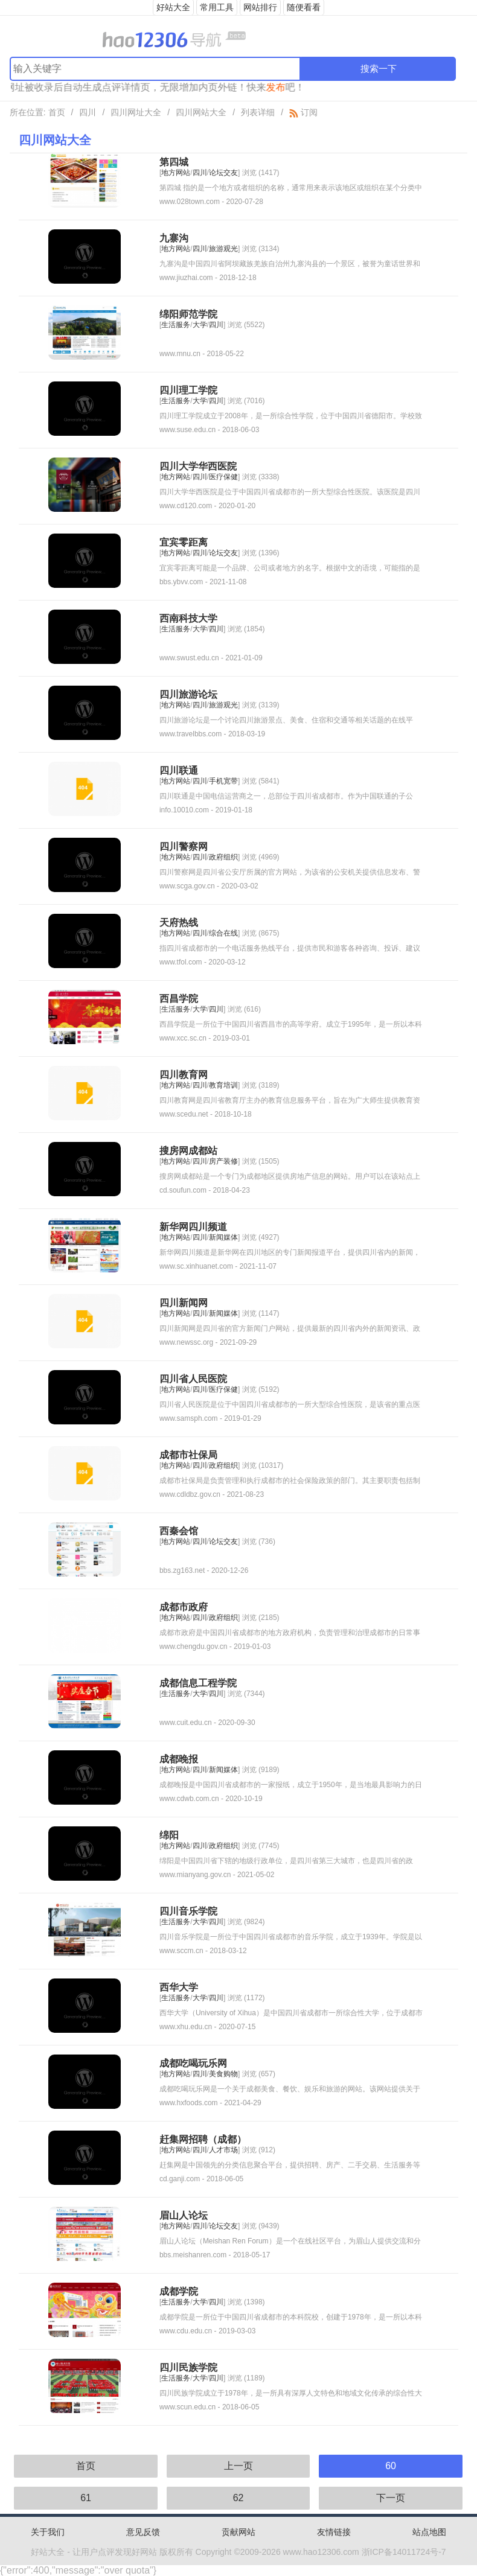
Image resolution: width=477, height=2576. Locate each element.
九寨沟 (173, 238)
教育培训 (223, 1085)
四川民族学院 (188, 2367)
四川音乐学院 (188, 1911)
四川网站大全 (201, 112)
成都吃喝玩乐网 (193, 2063)
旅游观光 (223, 248)
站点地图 (429, 2532)
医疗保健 (223, 477)
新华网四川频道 (193, 1227)
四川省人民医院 (193, 1379)
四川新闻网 (183, 1303)
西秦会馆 (178, 1531)
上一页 (238, 2466)
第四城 (173, 162)
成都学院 (178, 2291)
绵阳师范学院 (188, 314)
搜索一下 (378, 68)
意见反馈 (143, 2532)
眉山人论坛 (183, 2215)
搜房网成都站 (188, 1151)
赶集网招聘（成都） (202, 2139)
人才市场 (223, 2150)
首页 (56, 112)
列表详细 (258, 112)
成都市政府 (183, 1607)
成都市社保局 (188, 1455)
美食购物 (223, 2074)
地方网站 (175, 172)
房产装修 (223, 1161)
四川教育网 (183, 1075)
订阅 (303, 112)
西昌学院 (178, 998)
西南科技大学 (188, 618)
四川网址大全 (135, 112)
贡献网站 (238, 2532)
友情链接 (334, 2532)
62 (238, 2498)
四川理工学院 (188, 390)
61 (85, 2498)
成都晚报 (178, 1759)
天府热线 (178, 922)
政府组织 (223, 857)
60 (390, 2466)
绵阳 (169, 1835)
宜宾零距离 (183, 542)
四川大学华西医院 (198, 466)
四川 (87, 112)
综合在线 (223, 933)
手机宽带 (223, 781)
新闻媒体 (223, 1237)
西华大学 (178, 1987)
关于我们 (48, 2532)
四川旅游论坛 (188, 694)
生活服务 (175, 324)
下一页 (390, 2498)
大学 (200, 324)
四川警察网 (183, 846)
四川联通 (178, 770)
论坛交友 (223, 172)
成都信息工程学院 (198, 1683)
